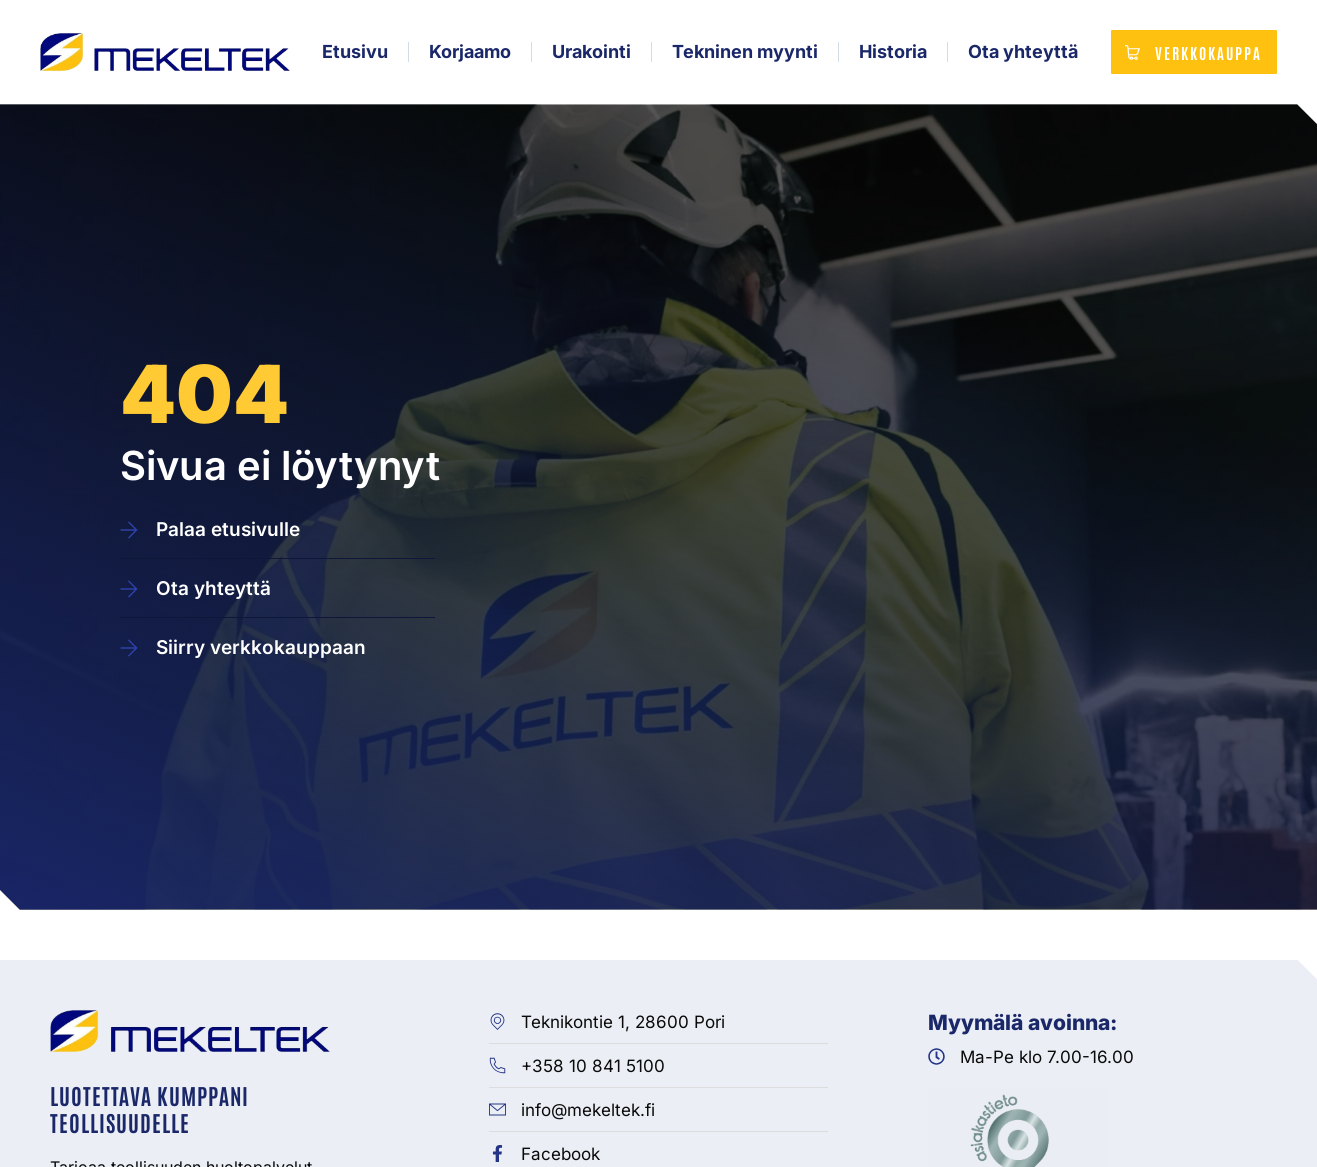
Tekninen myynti (743, 55)
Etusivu (353, 55)
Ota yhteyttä (1021, 55)
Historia (891, 55)
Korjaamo (468, 55)
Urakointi (589, 55)
